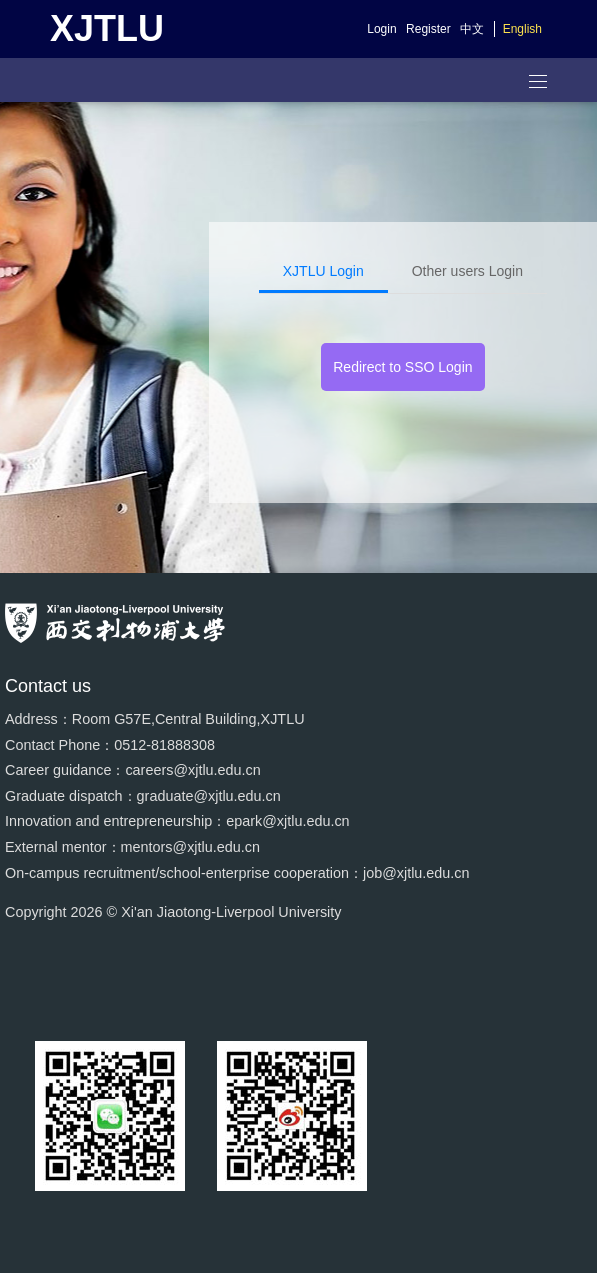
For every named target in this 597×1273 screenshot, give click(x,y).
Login (381, 29)
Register (428, 29)
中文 (472, 29)
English (522, 29)
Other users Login (467, 271)
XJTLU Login (323, 271)
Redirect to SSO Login (402, 367)
